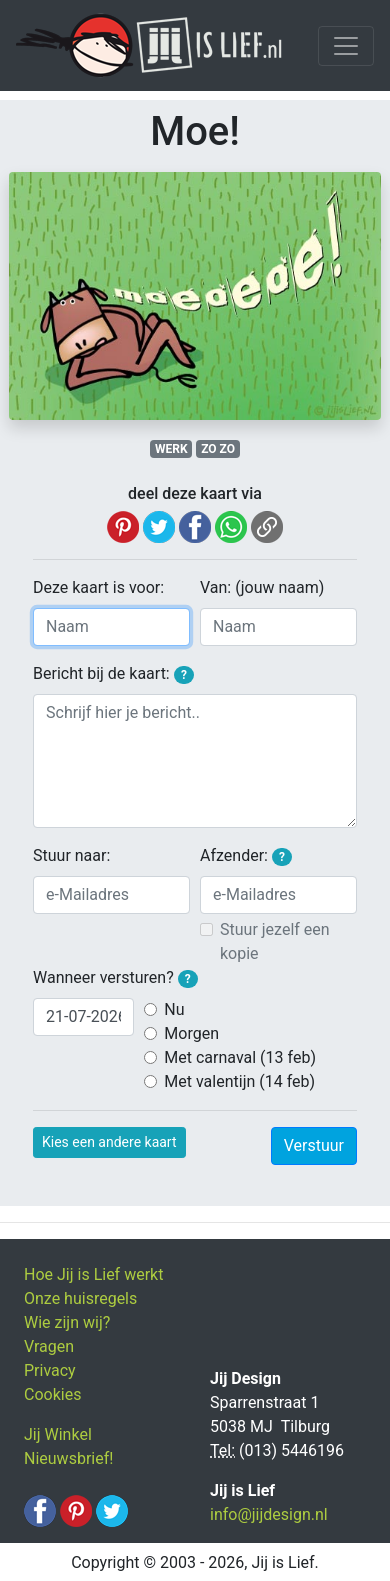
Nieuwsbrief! (68, 1458)
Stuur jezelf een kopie (275, 941)
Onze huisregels (80, 1298)
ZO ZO (218, 449)
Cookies (52, 1394)
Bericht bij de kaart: (113, 674)
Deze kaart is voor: (98, 587)
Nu (174, 1009)
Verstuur (314, 1145)
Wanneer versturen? (115, 978)
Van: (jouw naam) (262, 587)
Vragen (49, 1346)
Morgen (191, 1033)
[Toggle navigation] (346, 46)
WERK (171, 449)
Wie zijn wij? (67, 1322)
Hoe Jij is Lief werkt (93, 1274)
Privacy (50, 1370)
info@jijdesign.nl (269, 1514)
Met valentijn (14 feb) (239, 1081)
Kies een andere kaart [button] (109, 1142)
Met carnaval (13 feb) (240, 1057)
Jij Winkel (58, 1434)
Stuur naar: (71, 855)
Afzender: (246, 856)
